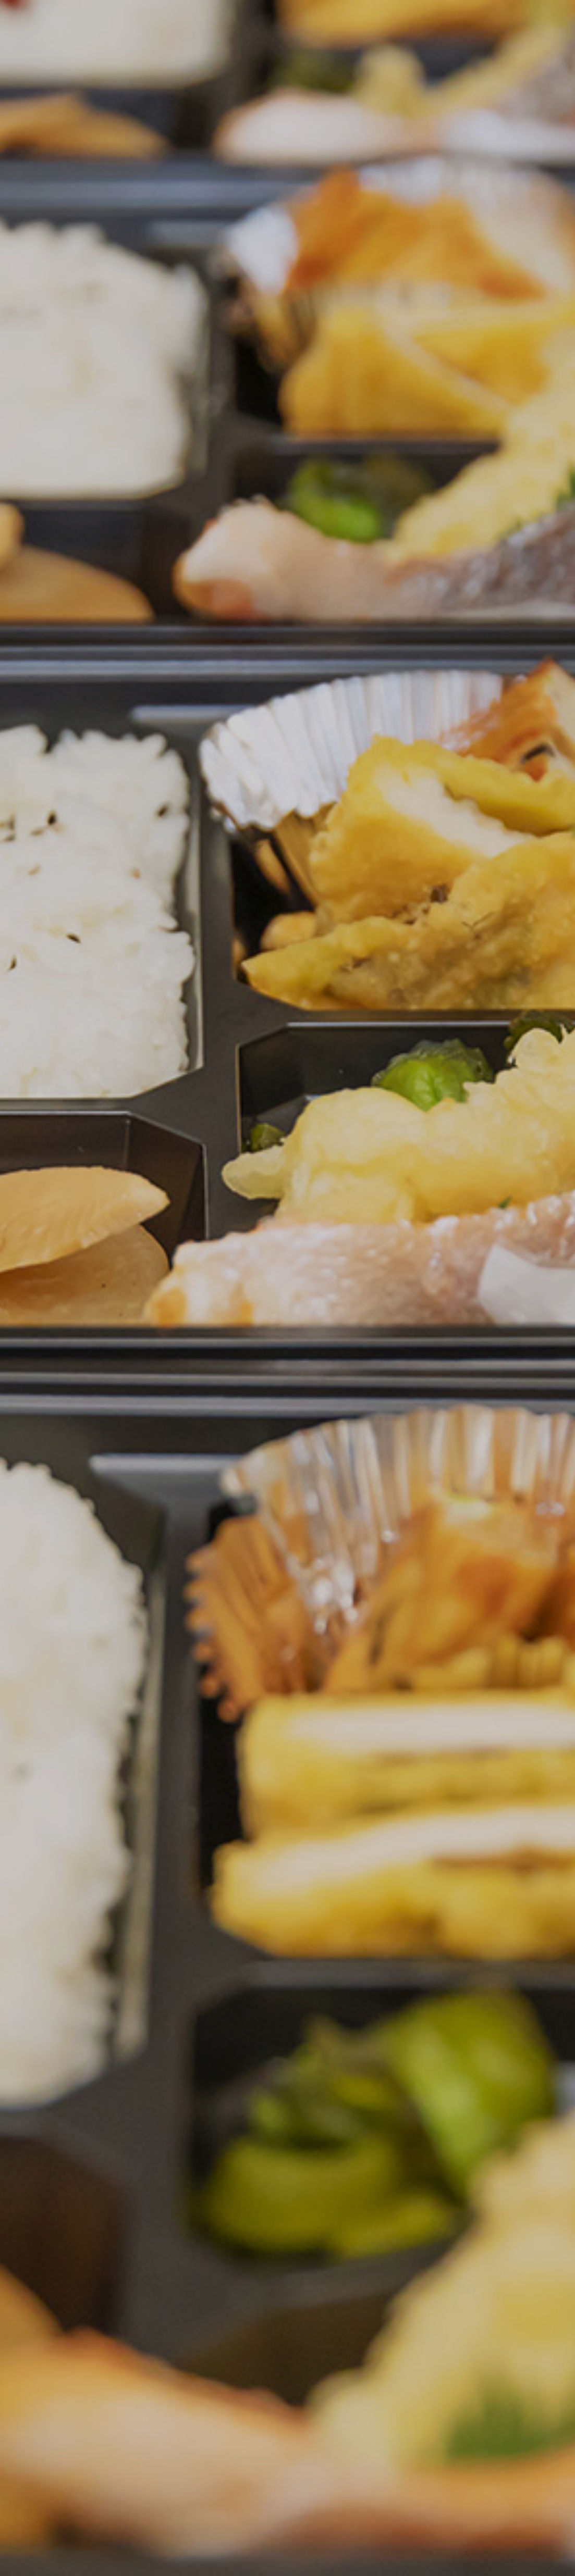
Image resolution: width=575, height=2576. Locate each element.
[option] (287, 1288)
